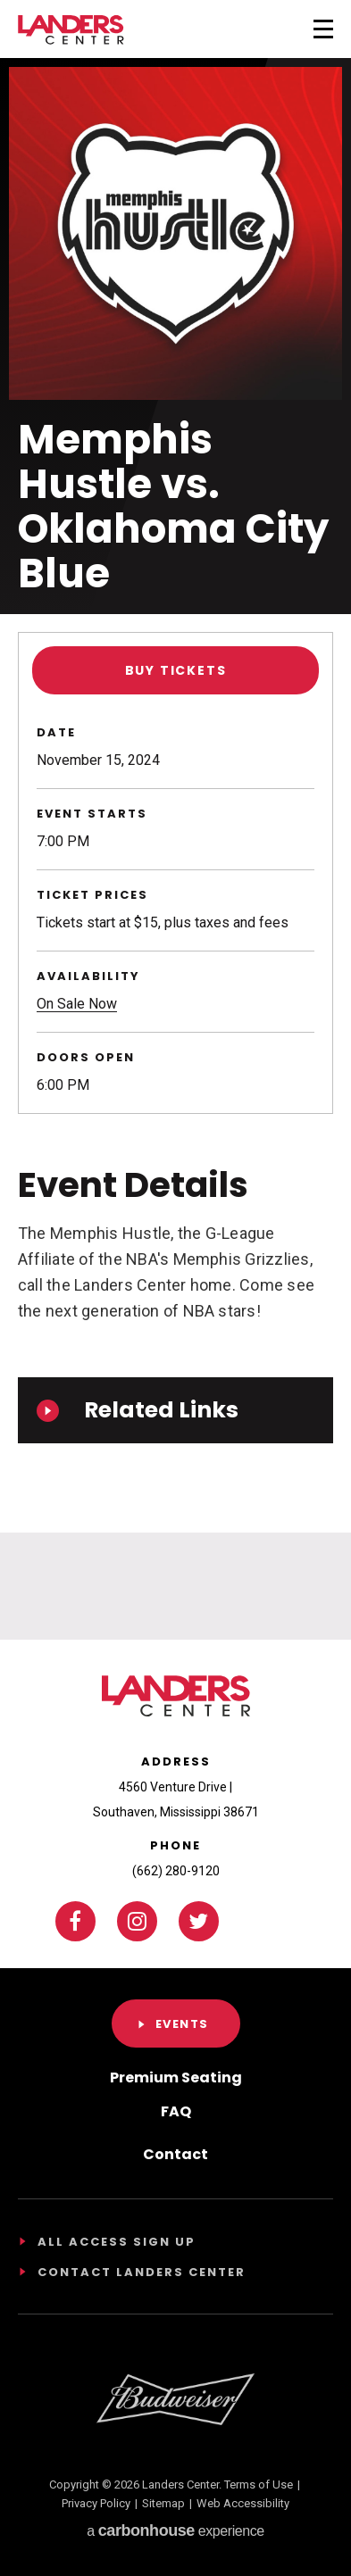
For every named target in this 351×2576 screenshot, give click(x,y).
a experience (175, 2530)
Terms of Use (258, 2484)
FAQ (176, 2111)
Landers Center (71, 30)
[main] (175, 820)
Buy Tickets (176, 670)
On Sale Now (77, 1003)
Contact (175, 2154)
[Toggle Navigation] (300, 27)
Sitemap (163, 2503)
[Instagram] (137, 1921)
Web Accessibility (242, 2503)
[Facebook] (75, 1921)
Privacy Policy (96, 2503)
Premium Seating (176, 2077)
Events (182, 2023)
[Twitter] (199, 1921)
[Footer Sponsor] (175, 2399)
